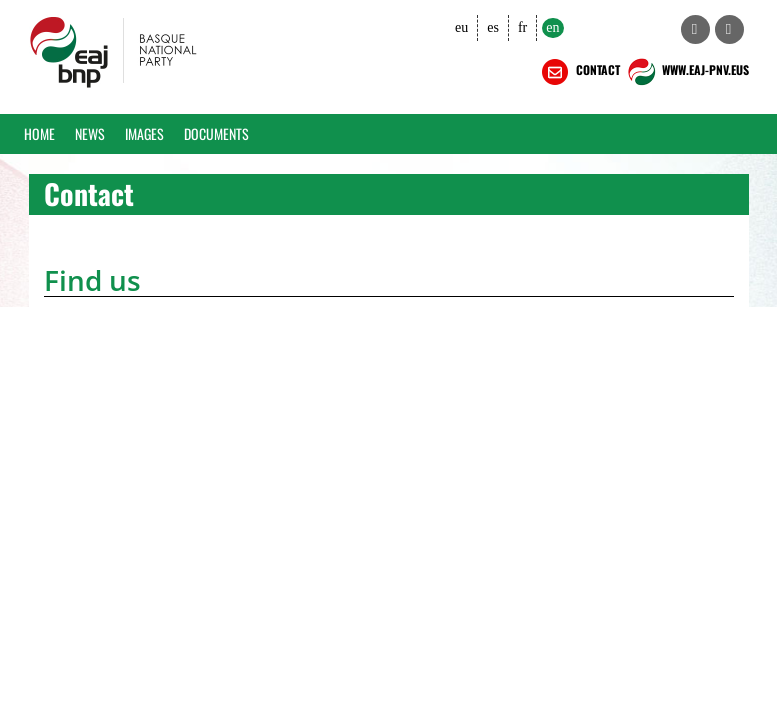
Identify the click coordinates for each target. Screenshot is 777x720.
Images (144, 133)
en (552, 27)
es (493, 27)
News (90, 133)
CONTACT (579, 72)
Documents (216, 133)
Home (39, 133)
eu (461, 27)
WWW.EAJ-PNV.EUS (686, 72)
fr (522, 27)
